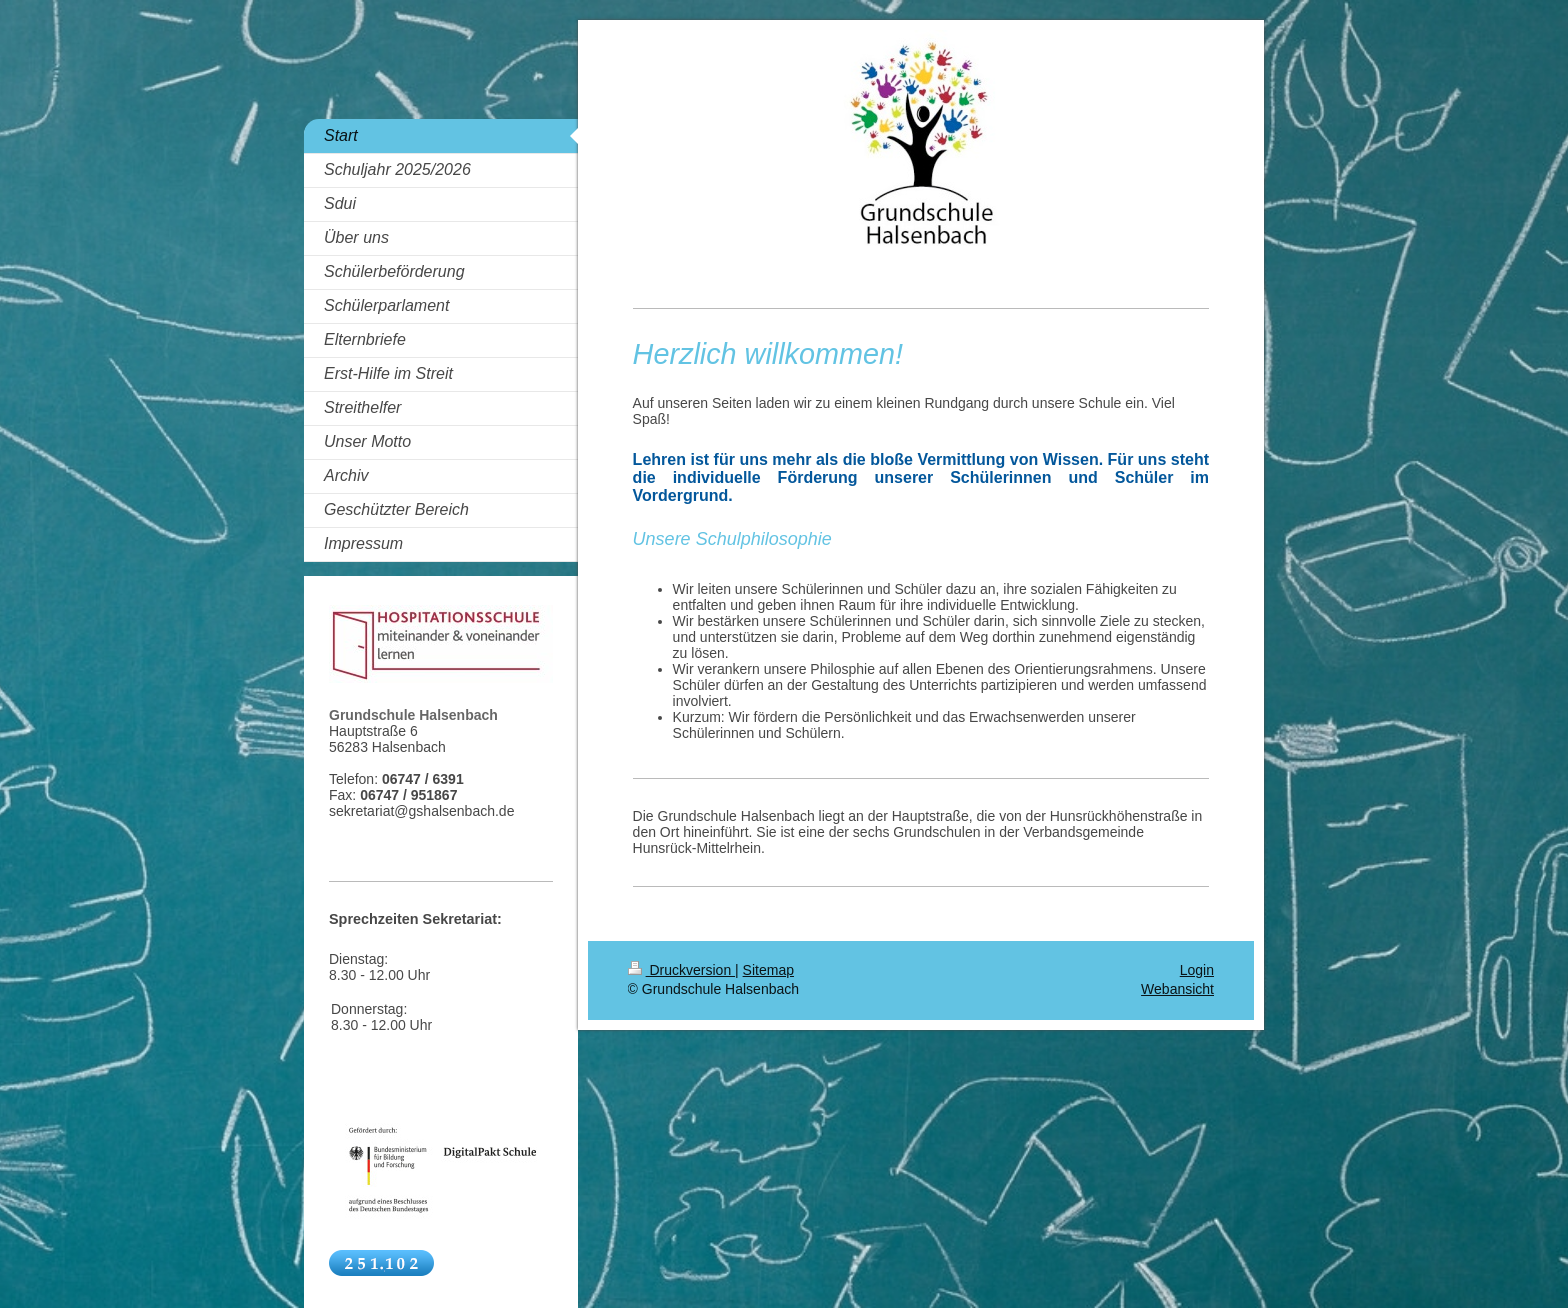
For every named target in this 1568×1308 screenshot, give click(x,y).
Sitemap (768, 970)
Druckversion (681, 970)
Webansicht (1177, 989)
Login (1197, 970)
